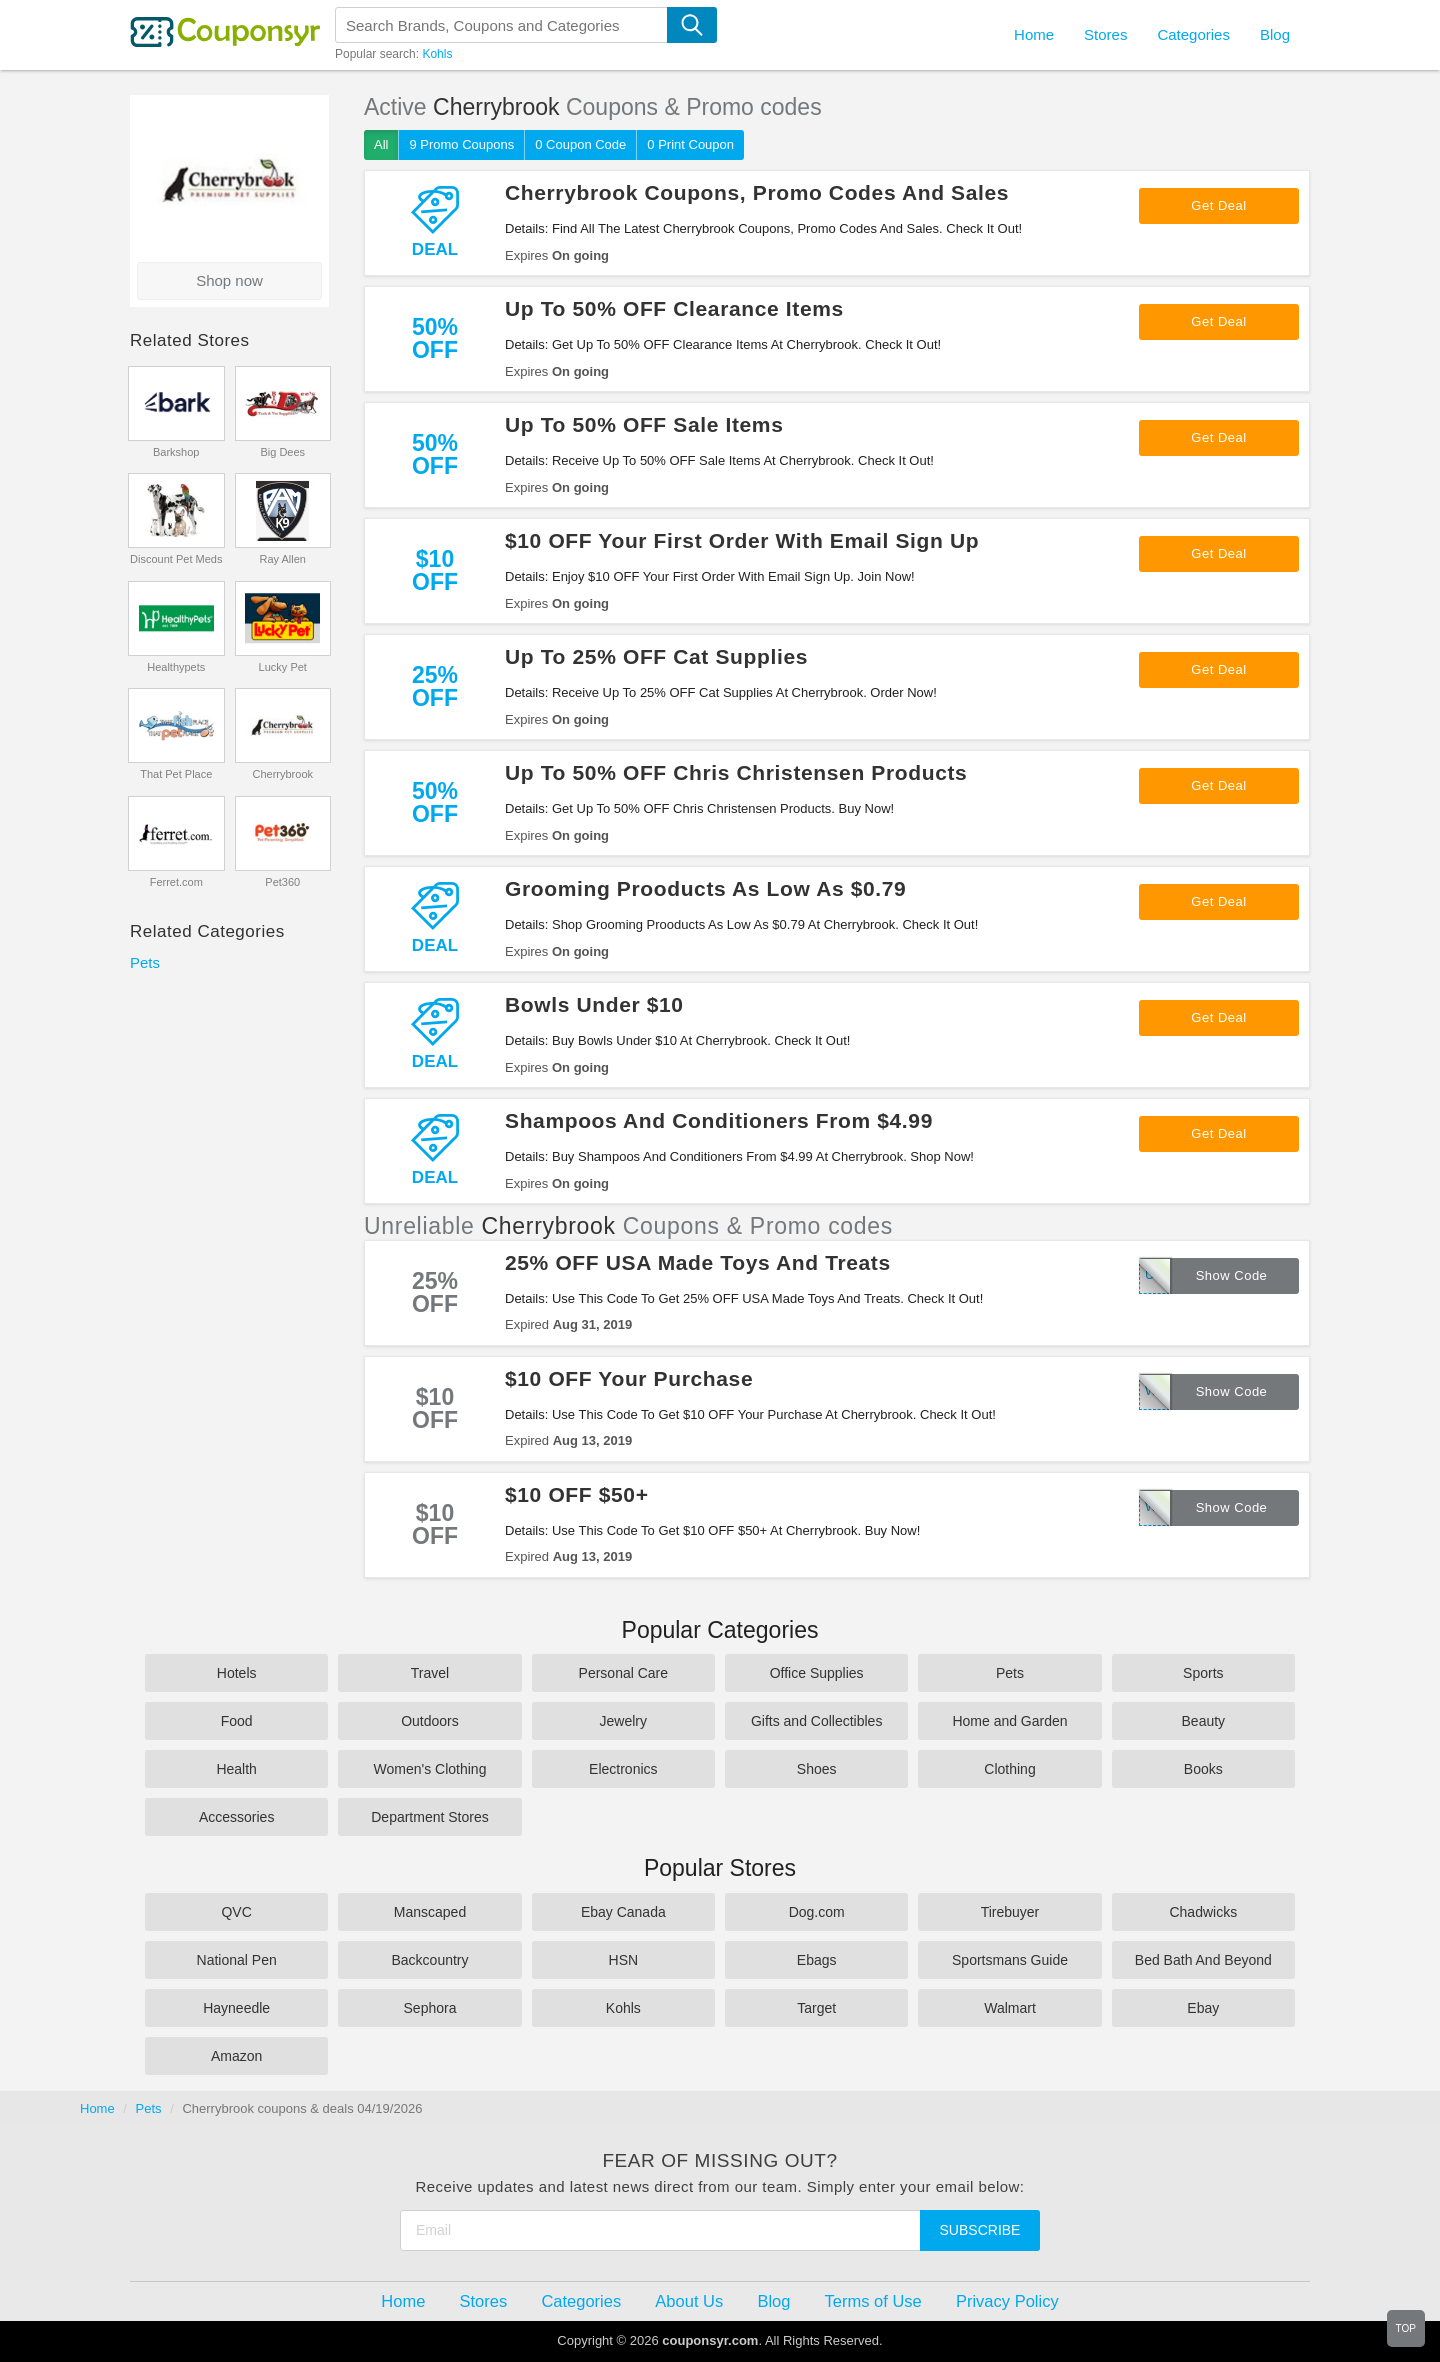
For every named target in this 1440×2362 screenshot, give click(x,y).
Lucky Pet (283, 667)
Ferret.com (176, 882)
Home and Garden (1009, 1721)
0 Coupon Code (580, 144)
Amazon (236, 2056)
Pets (145, 962)
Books (1203, 1769)
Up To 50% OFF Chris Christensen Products (736, 772)
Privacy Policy (1007, 2301)
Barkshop (176, 452)
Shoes (817, 1769)
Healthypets (176, 667)
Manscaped (430, 1912)
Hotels (237, 1673)
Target (816, 2008)
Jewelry (623, 1721)
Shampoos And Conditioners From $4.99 (719, 1120)
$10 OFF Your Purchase (629, 1378)
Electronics (623, 1769)
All (381, 144)
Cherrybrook (282, 774)
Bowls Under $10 (594, 1004)
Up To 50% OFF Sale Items (644, 424)
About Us (689, 2301)
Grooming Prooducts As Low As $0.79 (705, 888)
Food (237, 1721)
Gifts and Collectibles (817, 1721)
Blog (1275, 34)
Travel (430, 1673)
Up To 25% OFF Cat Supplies (656, 656)
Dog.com (817, 1912)
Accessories (236, 1817)
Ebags (817, 1960)
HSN (624, 1960)
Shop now (229, 280)
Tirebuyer (1010, 1912)
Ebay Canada (623, 1912)
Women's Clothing (430, 1769)
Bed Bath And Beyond (1203, 1960)
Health (236, 1769)
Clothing (1009, 1769)
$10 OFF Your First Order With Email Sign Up (742, 540)
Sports (1203, 1673)
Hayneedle (236, 2008)
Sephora (430, 2008)
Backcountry (429, 1960)
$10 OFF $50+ (577, 1494)
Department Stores (430, 1817)
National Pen (237, 1960)
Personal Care (624, 1673)
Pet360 (282, 882)
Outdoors (430, 1721)
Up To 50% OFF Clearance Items (674, 308)
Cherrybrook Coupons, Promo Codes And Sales (757, 192)
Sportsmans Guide (1010, 1960)
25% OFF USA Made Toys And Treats (698, 1262)
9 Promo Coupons (461, 144)
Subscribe (980, 2230)
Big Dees (282, 452)
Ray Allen (283, 559)
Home (97, 2108)
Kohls (437, 54)
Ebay (1203, 2008)
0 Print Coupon (690, 144)
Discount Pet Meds (176, 559)
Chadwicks (1203, 1912)
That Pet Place (176, 774)
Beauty (1204, 1721)
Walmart (1010, 2008)
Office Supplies (817, 1673)
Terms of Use (873, 2301)
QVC (236, 1912)
